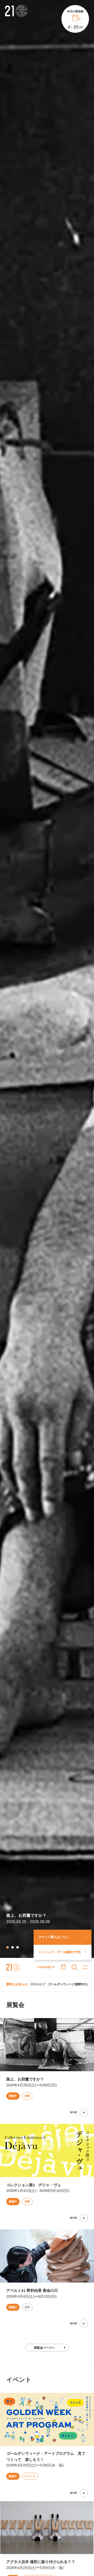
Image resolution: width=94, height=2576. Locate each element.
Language (44, 1967)
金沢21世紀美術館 (13, 1967)
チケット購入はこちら (54, 1937)
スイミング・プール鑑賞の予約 (60, 1952)
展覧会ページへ (44, 2348)
